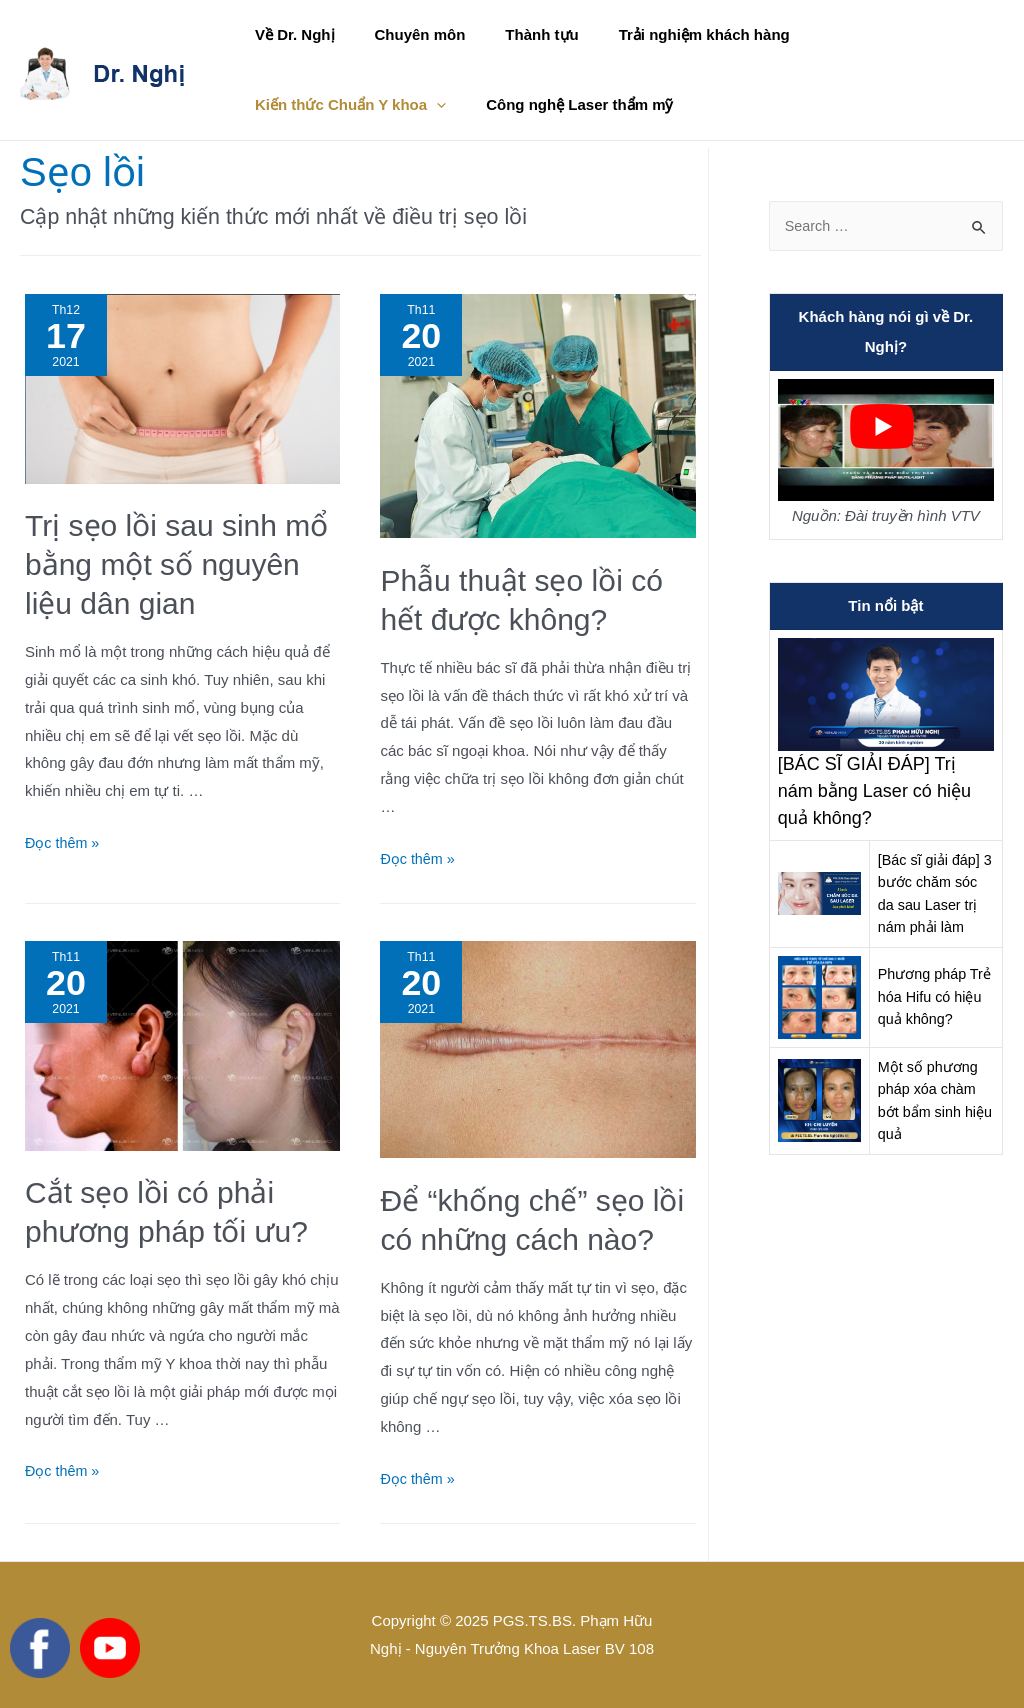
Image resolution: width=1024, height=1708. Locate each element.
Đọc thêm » (63, 842)
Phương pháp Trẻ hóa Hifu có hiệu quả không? (933, 997)
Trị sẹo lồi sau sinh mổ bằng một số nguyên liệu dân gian (176, 564)
